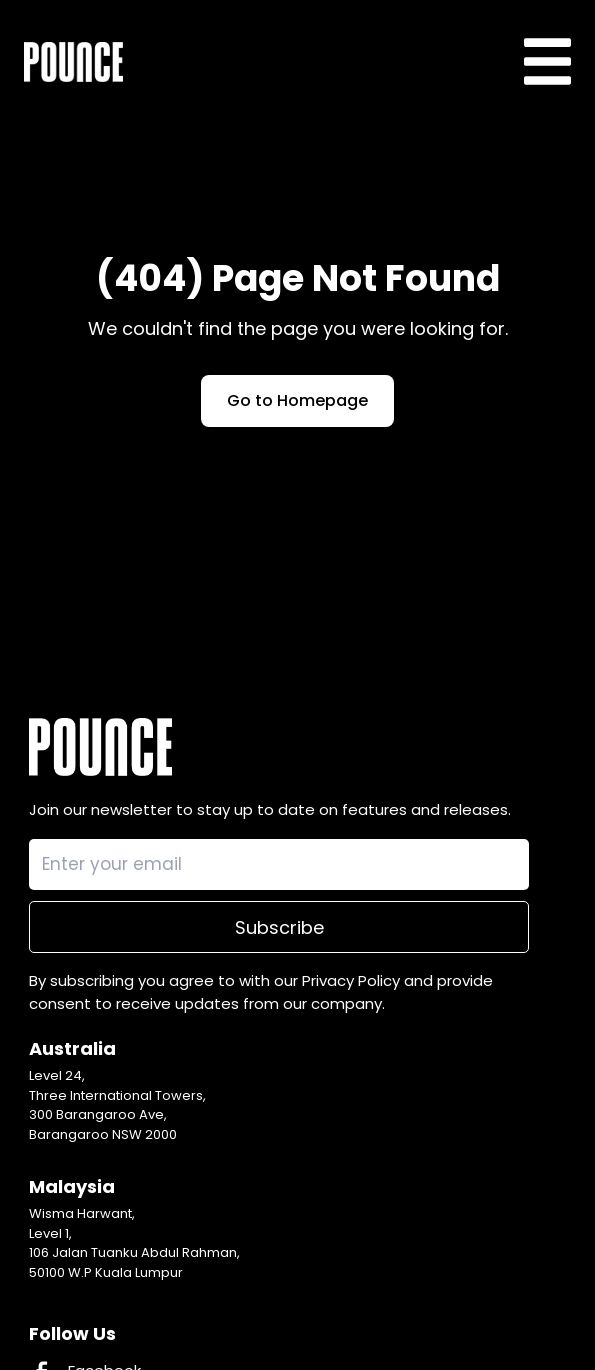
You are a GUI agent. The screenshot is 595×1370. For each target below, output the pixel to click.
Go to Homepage (297, 400)
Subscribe (279, 927)
